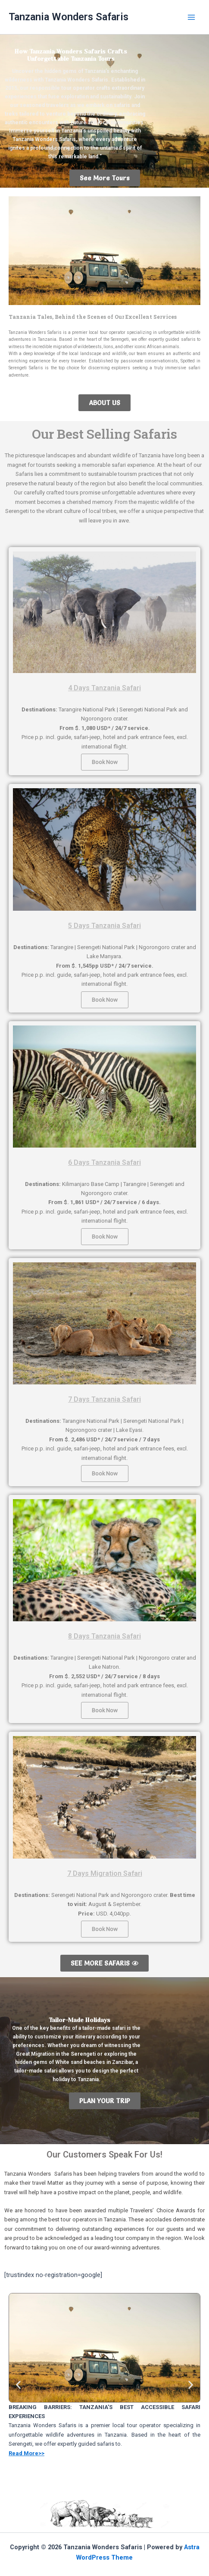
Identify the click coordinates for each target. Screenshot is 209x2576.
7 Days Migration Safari (104, 1873)
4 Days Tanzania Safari (104, 688)
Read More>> (26, 2453)
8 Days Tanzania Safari (104, 1636)
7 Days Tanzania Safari (104, 1399)
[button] (18, 2385)
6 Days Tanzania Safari (104, 1162)
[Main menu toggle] (191, 17)
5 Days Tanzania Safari (104, 926)
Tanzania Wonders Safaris (68, 17)
